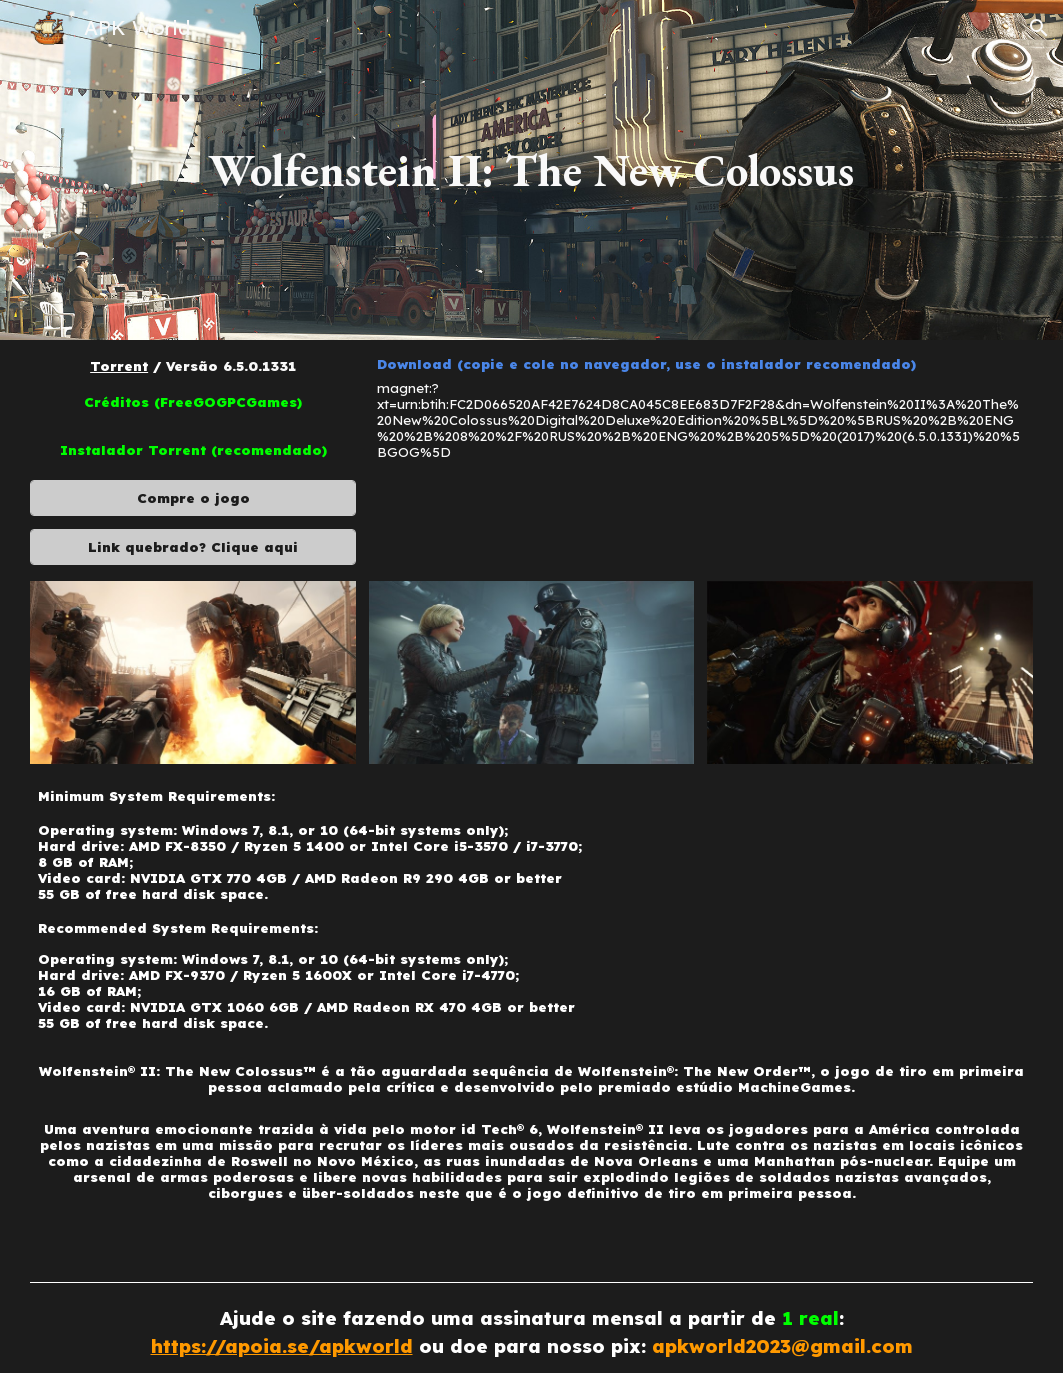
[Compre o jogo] (193, 498)
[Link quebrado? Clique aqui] (193, 546)
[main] (531, 170)
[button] (1039, 28)
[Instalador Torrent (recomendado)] (193, 450)
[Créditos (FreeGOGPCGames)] (193, 402)
